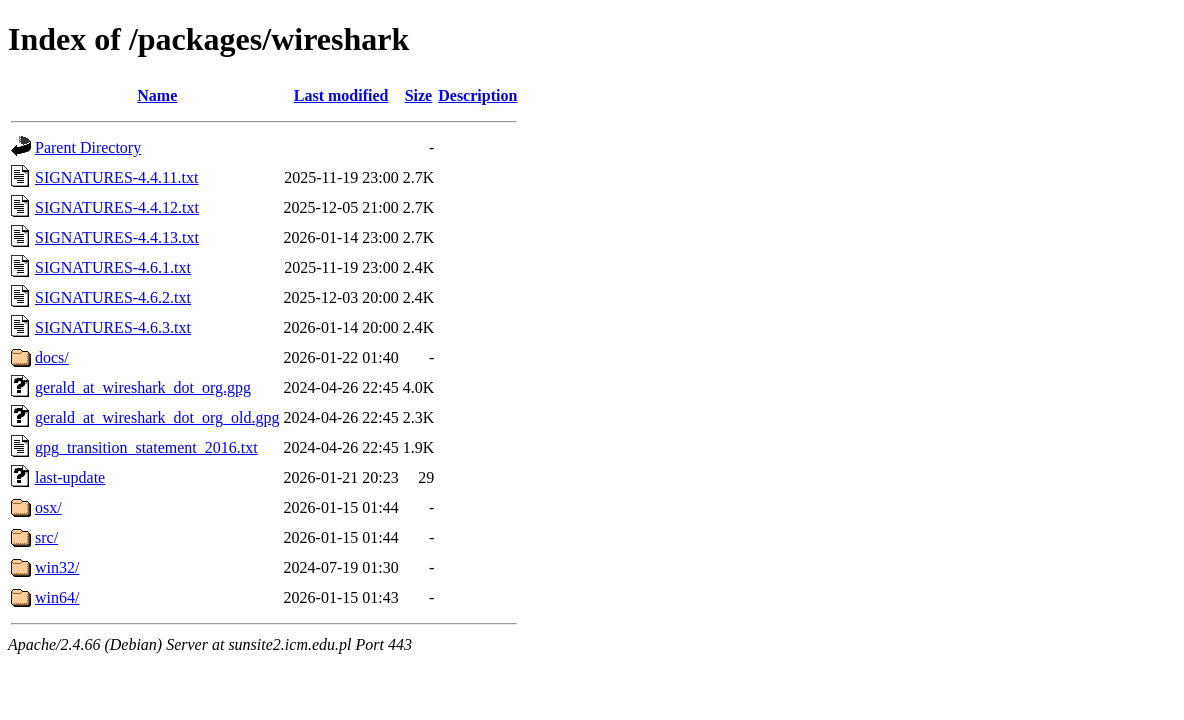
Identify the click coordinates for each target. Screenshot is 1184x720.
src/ (46, 537)
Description (477, 95)
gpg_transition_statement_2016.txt (146, 447)
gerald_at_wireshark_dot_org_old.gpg (157, 417)
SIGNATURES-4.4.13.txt (117, 237)
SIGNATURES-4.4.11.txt (116, 177)
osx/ (48, 507)
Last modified (341, 95)
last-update (70, 477)
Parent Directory (88, 147)
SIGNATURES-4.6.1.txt (113, 267)
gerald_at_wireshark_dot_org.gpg (143, 387)
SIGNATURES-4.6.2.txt (113, 297)
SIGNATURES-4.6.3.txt (113, 327)
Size (419, 95)
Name (157, 95)
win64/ (57, 597)
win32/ (57, 567)
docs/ (52, 357)
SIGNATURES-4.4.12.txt (117, 207)
